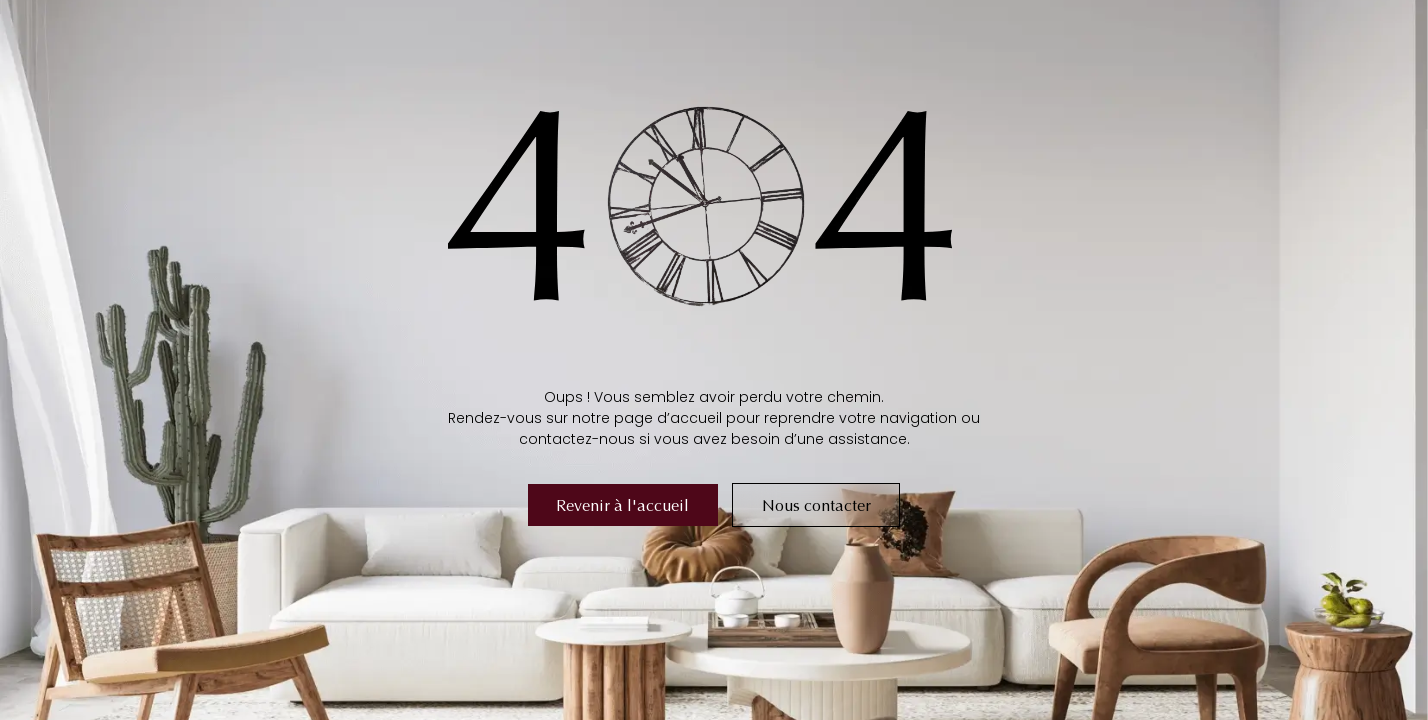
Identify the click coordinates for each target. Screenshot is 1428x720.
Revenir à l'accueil (622, 505)
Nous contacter (816, 505)
